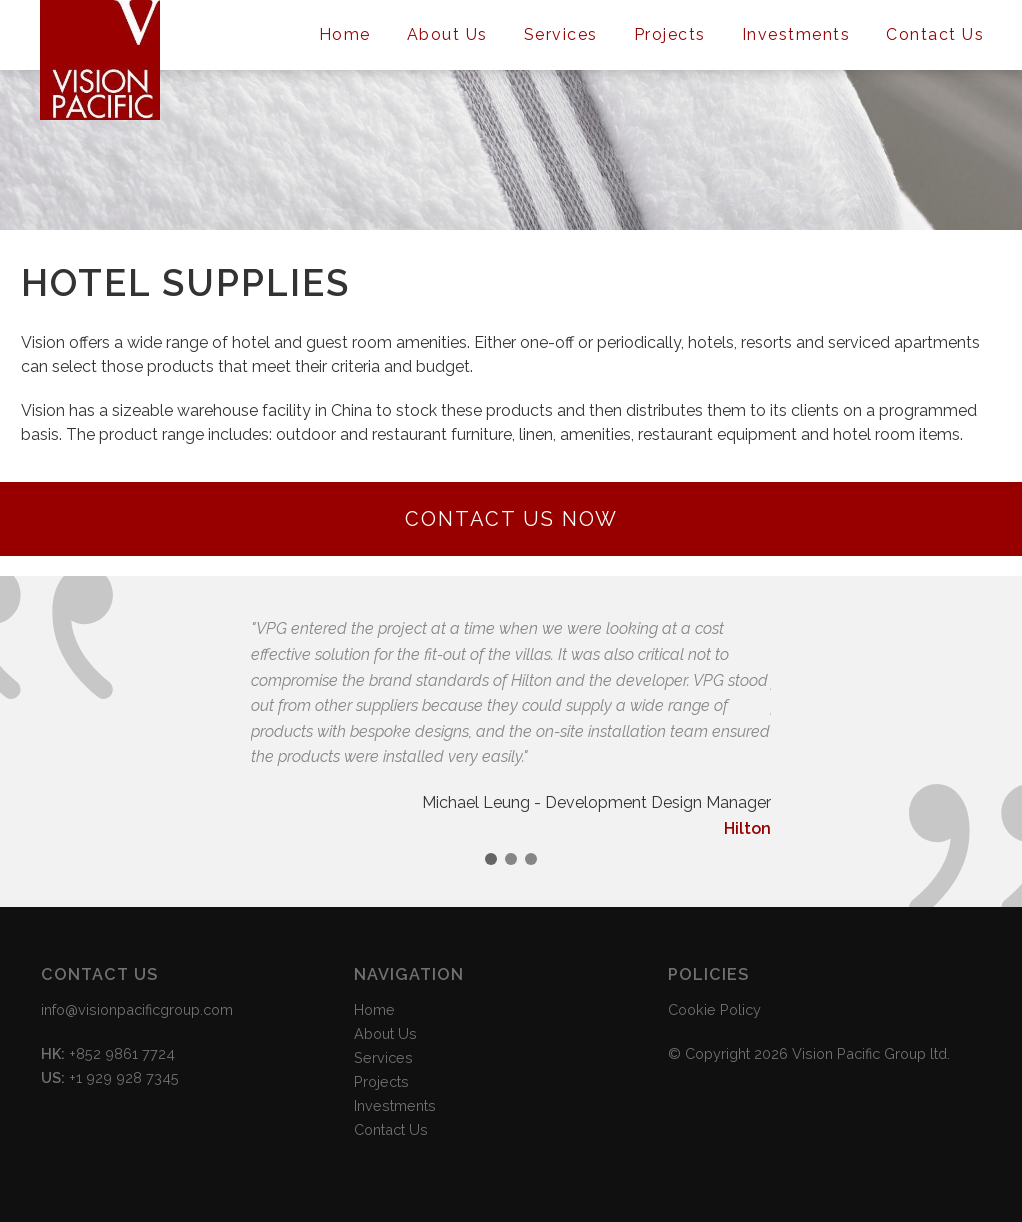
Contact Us (935, 34)
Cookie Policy (714, 1009)
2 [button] (511, 859)
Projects (670, 34)
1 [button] (491, 859)
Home (345, 34)
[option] (511, 728)
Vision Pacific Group (100, 60)
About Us (447, 34)
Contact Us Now (511, 519)
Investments (796, 34)
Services (561, 34)
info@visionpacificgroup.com (137, 1009)
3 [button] (531, 859)
